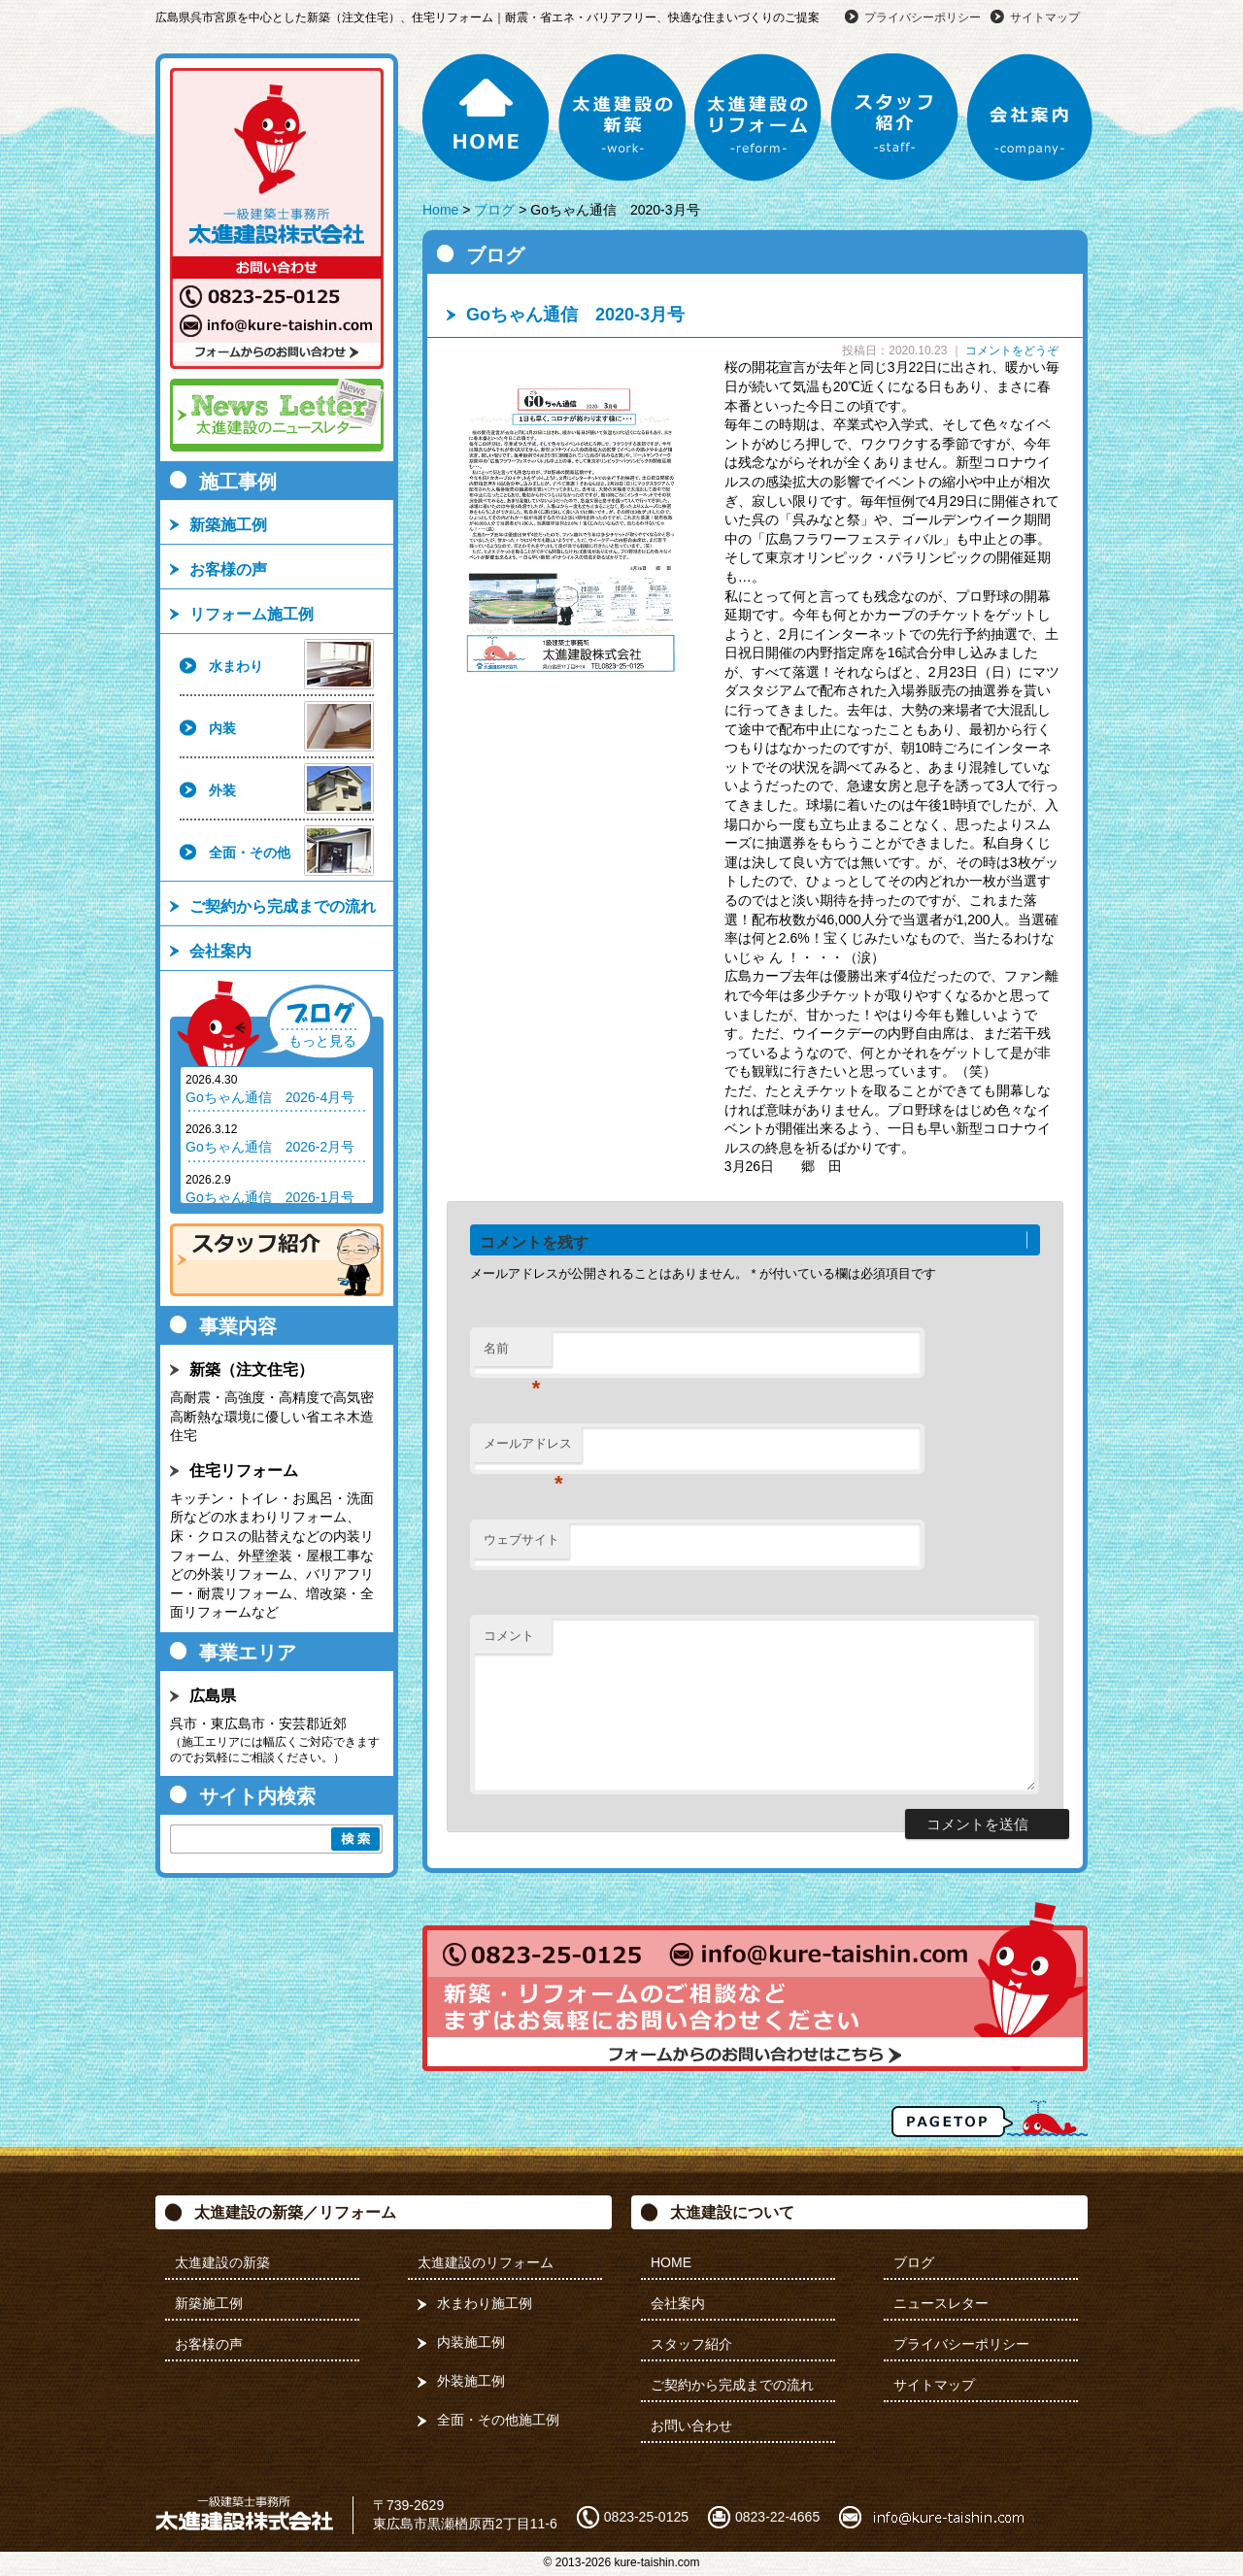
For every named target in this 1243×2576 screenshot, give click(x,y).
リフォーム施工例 (251, 614)
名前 (512, 1354)
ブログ (494, 209)
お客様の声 (228, 569)
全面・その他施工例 (498, 2419)
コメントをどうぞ (1011, 350)
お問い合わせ (691, 2425)
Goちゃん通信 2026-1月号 (269, 1197)
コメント (509, 1635)
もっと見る (322, 1041)
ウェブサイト (521, 1539)
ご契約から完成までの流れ (282, 906)
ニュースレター (941, 2303)
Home (440, 209)
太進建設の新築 (622, 117)
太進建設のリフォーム (758, 117)
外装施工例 (471, 2381)
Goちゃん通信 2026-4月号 (269, 1097)
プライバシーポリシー (922, 17)
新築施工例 (228, 525)
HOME (486, 117)
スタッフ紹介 (894, 117)
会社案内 (1030, 117)
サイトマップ (1045, 17)
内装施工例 (471, 2342)
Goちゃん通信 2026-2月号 (269, 1146)
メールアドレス (528, 1449)
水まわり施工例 (484, 2303)
